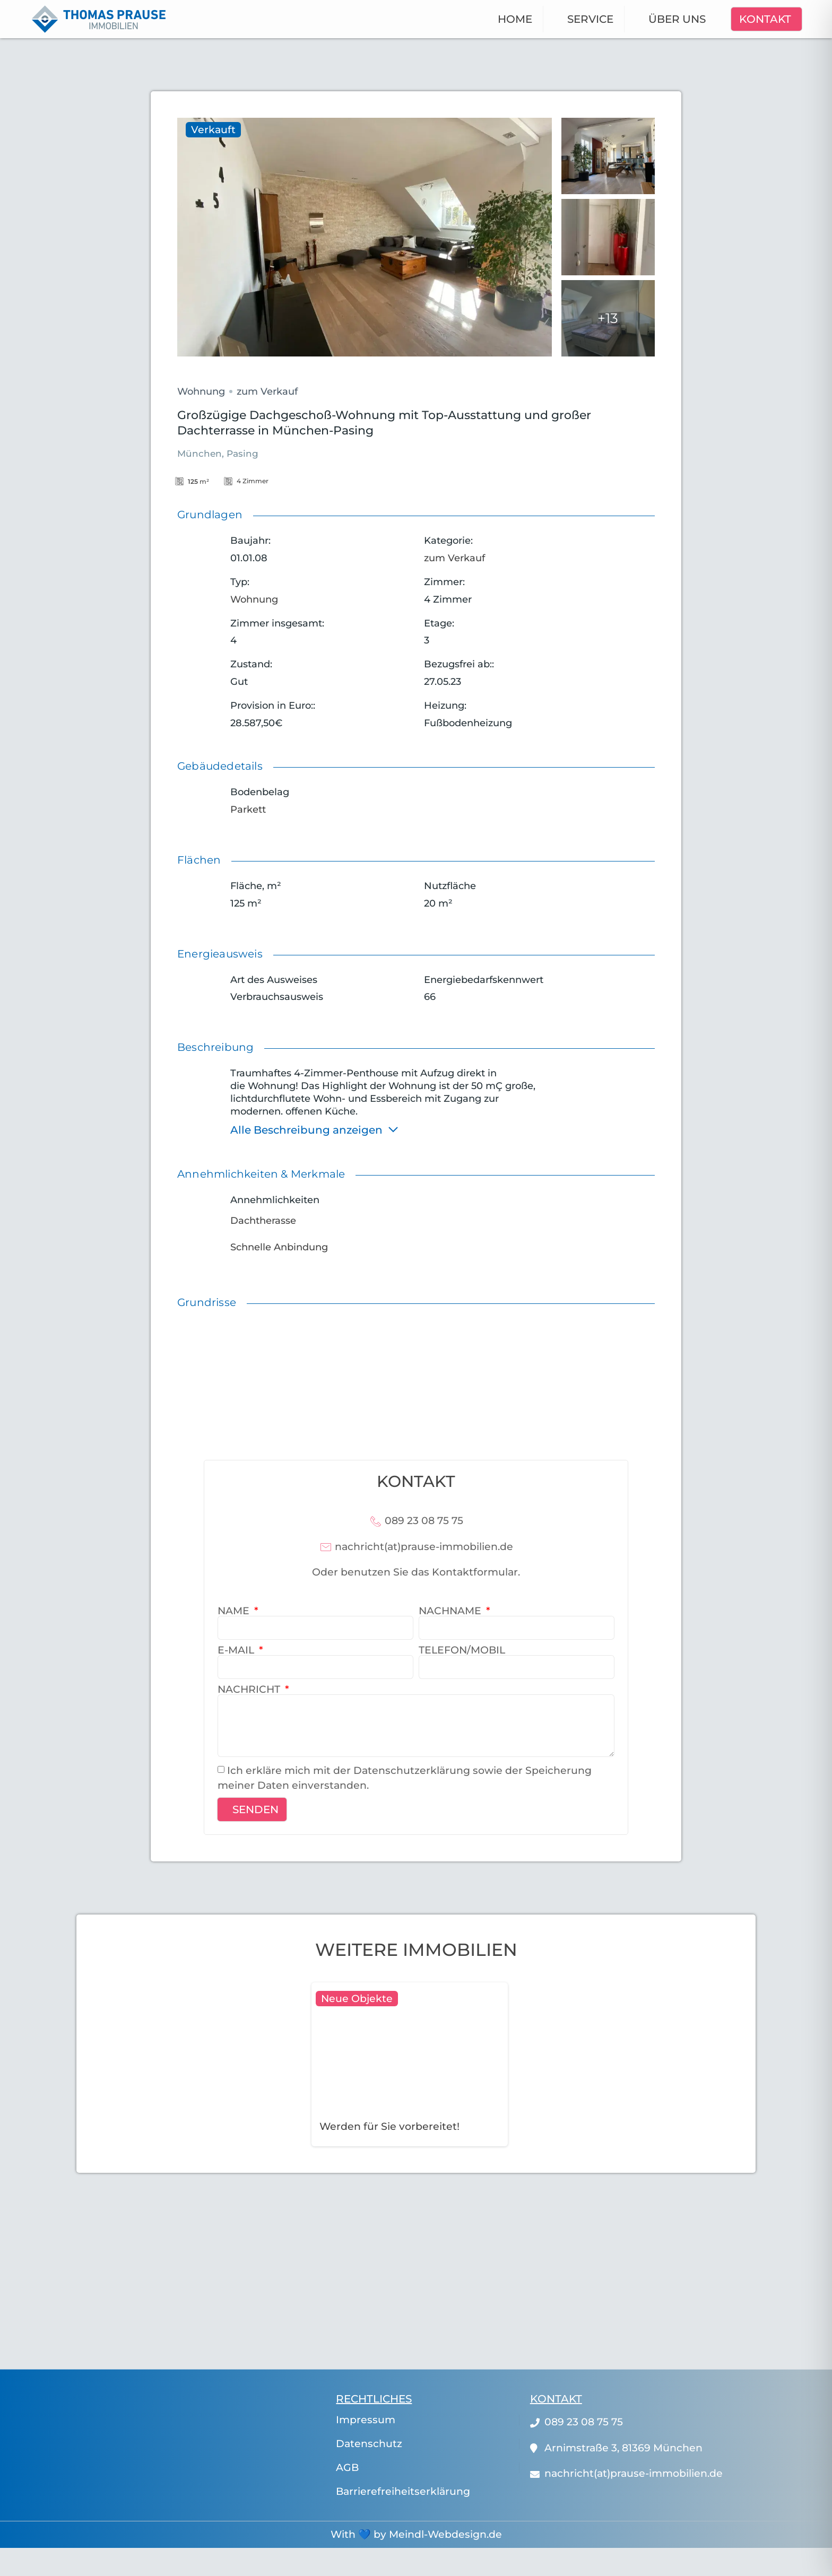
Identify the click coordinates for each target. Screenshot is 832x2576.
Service (590, 19)
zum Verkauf (267, 391)
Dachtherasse (263, 1220)
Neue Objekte (357, 1999)
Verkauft (213, 130)
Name (235, 1611)
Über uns (677, 19)
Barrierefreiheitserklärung (403, 2491)
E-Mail (237, 1650)
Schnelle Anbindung (279, 1247)
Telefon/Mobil (462, 1650)
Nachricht (250, 1689)
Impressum (365, 2420)
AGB (347, 2467)
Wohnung (201, 391)
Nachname (451, 1611)
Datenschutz (369, 2444)
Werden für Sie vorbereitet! (389, 2126)
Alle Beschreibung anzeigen (315, 1129)
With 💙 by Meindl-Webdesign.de (416, 2534)
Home (515, 19)
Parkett (248, 809)
